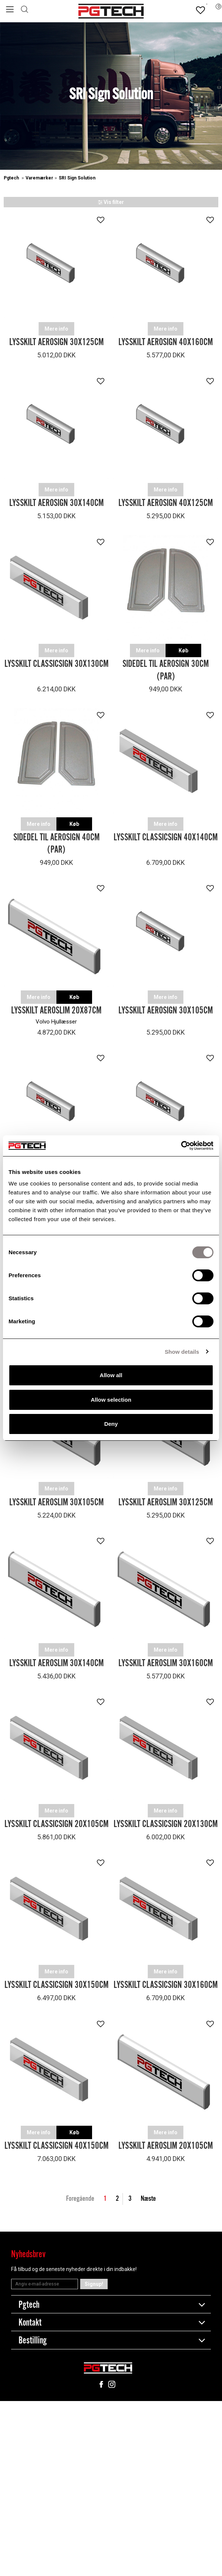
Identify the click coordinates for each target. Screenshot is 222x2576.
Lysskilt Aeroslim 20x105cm (165, 2146)
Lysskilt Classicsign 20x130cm (166, 1824)
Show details (182, 1352)
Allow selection (111, 1399)
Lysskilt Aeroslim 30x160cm (165, 1663)
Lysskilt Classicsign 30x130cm (56, 664)
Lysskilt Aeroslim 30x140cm (56, 1663)
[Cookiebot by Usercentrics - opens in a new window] (180, 1146)
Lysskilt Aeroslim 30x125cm (165, 1502)
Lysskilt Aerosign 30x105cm (165, 1011)
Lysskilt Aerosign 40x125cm (165, 503)
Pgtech (12, 178)
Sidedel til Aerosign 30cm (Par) (166, 670)
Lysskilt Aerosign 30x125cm (56, 342)
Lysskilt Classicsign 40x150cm (56, 2146)
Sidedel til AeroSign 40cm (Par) (56, 843)
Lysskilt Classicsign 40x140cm (166, 837)
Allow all (111, 1375)
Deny (111, 1424)
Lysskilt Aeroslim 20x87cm (56, 1011)
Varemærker (39, 178)
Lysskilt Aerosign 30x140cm (56, 503)
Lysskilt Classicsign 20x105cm (56, 1824)
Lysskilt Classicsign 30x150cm (56, 1985)
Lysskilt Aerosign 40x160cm (165, 342)
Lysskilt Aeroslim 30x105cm (56, 1502)
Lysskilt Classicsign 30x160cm (166, 1985)
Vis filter (111, 202)
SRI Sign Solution (77, 178)
